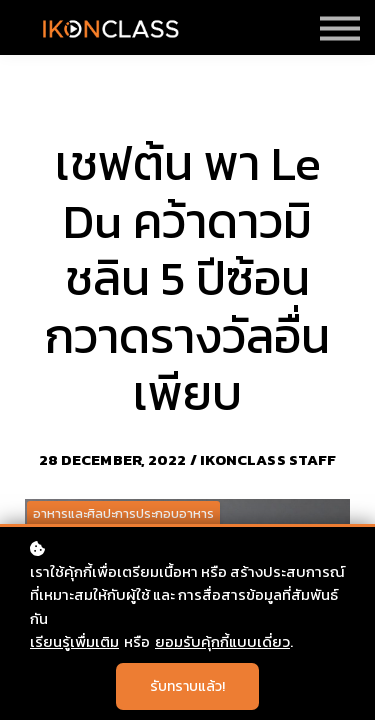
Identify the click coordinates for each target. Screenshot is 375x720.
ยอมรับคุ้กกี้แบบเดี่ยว (222, 641)
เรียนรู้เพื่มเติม (74, 641)
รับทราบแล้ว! (187, 686)
